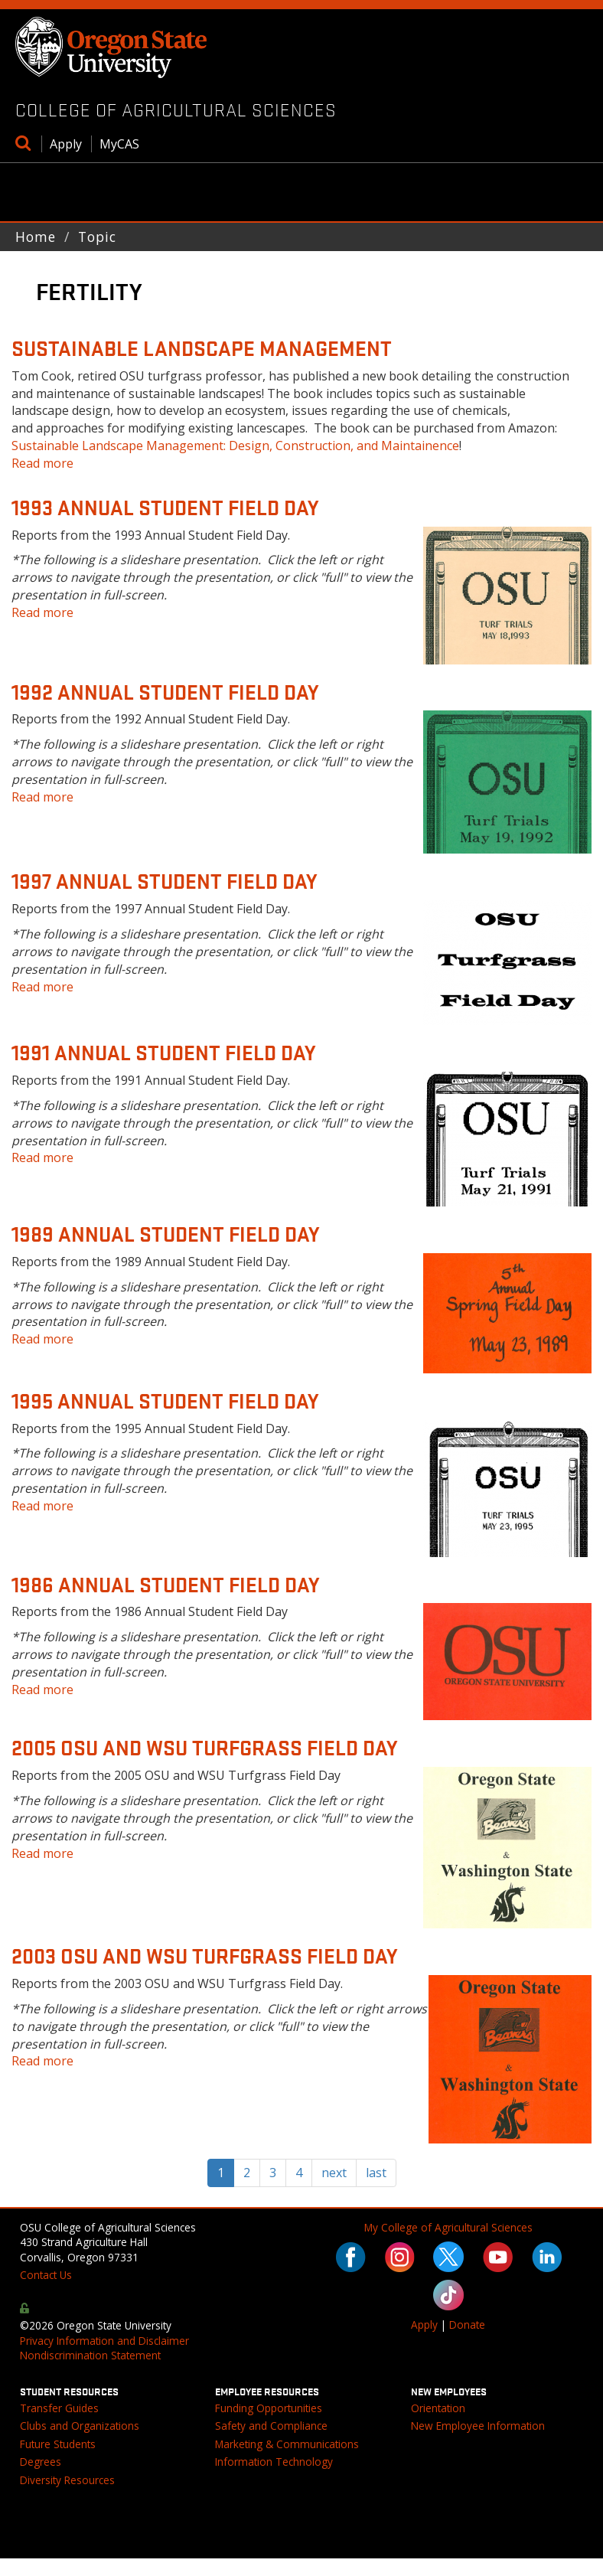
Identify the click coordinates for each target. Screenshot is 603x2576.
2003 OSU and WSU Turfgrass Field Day (204, 1955)
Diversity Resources (67, 2480)
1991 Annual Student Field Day (163, 1052)
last (376, 2172)
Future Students (58, 2444)
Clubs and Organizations (79, 2425)
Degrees (40, 2461)
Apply (66, 143)
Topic (97, 236)
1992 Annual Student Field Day (164, 691)
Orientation (438, 2408)
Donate (467, 2324)
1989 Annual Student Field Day (165, 1233)
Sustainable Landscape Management (201, 347)
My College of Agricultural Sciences (448, 2227)
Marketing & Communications (287, 2444)
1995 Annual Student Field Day (164, 1400)
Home (35, 236)
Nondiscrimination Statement (90, 2355)
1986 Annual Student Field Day (165, 1584)
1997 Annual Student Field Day (164, 880)
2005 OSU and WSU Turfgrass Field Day (204, 1747)
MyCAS (119, 143)
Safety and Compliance (271, 2425)
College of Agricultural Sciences (176, 109)
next (334, 2172)
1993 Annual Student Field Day (164, 507)
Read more (42, 463)
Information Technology (274, 2461)
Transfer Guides (59, 2408)
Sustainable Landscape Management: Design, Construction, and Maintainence (235, 445)
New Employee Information (478, 2425)
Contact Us (46, 2274)
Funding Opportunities (268, 2408)
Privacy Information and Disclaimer (104, 2340)
